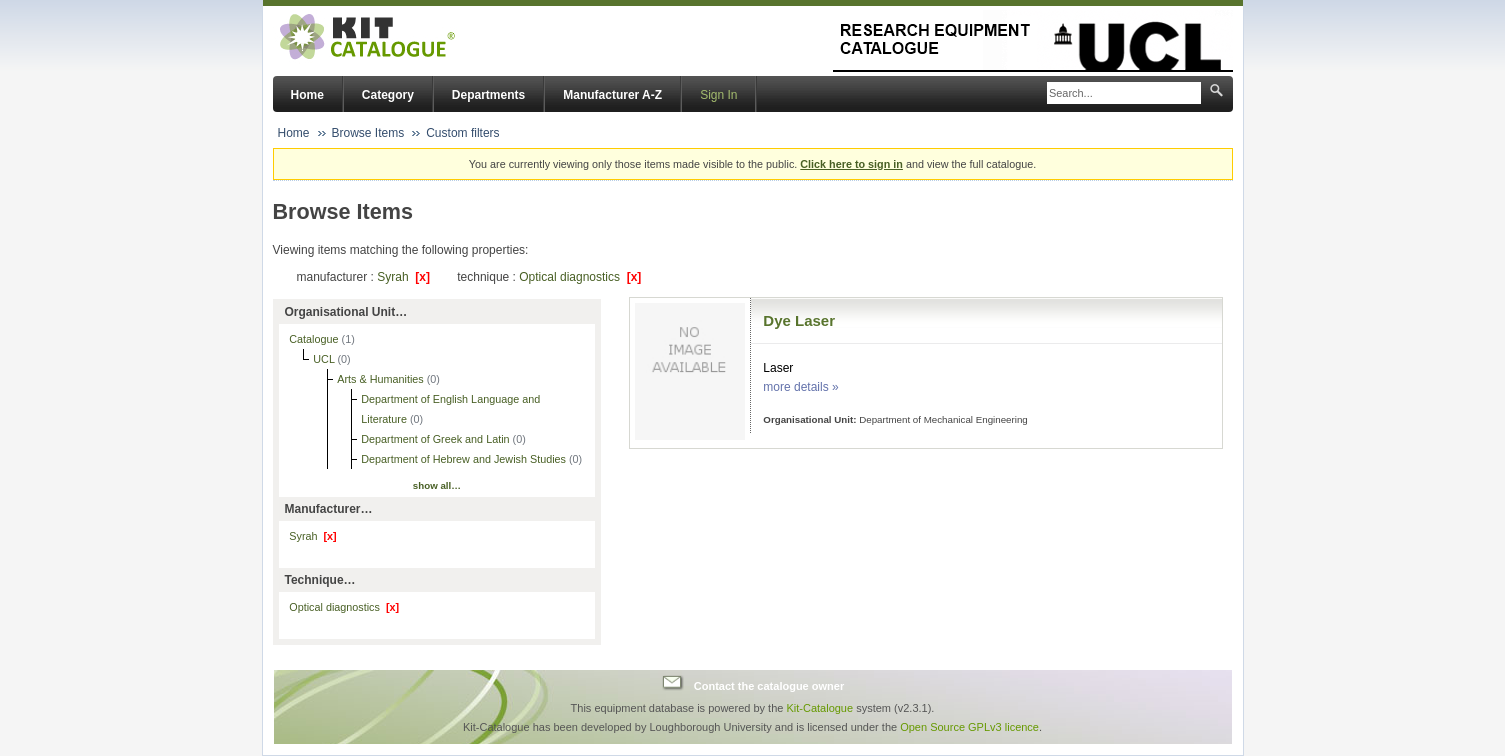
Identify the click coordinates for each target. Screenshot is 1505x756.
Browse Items (368, 133)
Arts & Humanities (381, 379)
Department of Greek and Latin (436, 439)
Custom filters (462, 133)
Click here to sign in (851, 164)
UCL (325, 359)
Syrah (403, 277)
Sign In (718, 95)
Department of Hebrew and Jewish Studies (465, 459)
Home (307, 95)
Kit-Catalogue (819, 708)
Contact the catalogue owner (769, 685)
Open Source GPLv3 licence (969, 727)
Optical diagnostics (580, 277)
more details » (800, 387)
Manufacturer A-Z (612, 95)
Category (388, 95)
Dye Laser (799, 320)
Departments (488, 95)
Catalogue (315, 339)
